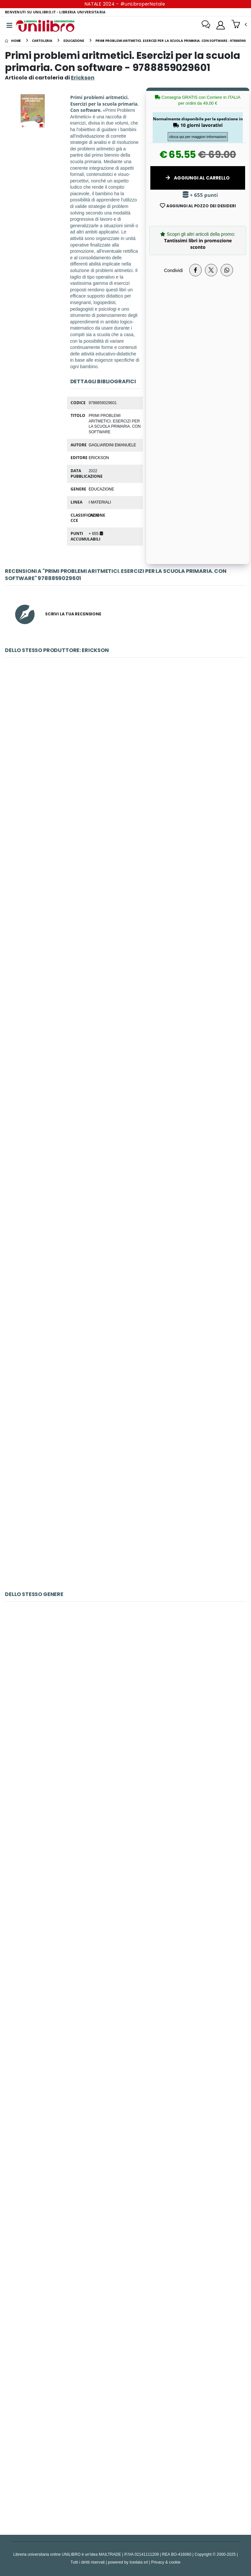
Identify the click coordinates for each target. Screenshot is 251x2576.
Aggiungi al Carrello (198, 178)
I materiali (100, 502)
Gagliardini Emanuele (112, 444)
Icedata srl (138, 2562)
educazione (101, 488)
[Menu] (9, 25)
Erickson (99, 457)
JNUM (94, 515)
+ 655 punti (200, 195)
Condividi (173, 270)
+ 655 (96, 533)
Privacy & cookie (165, 2562)
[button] (239, 25)
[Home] (13, 40)
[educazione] (73, 40)
